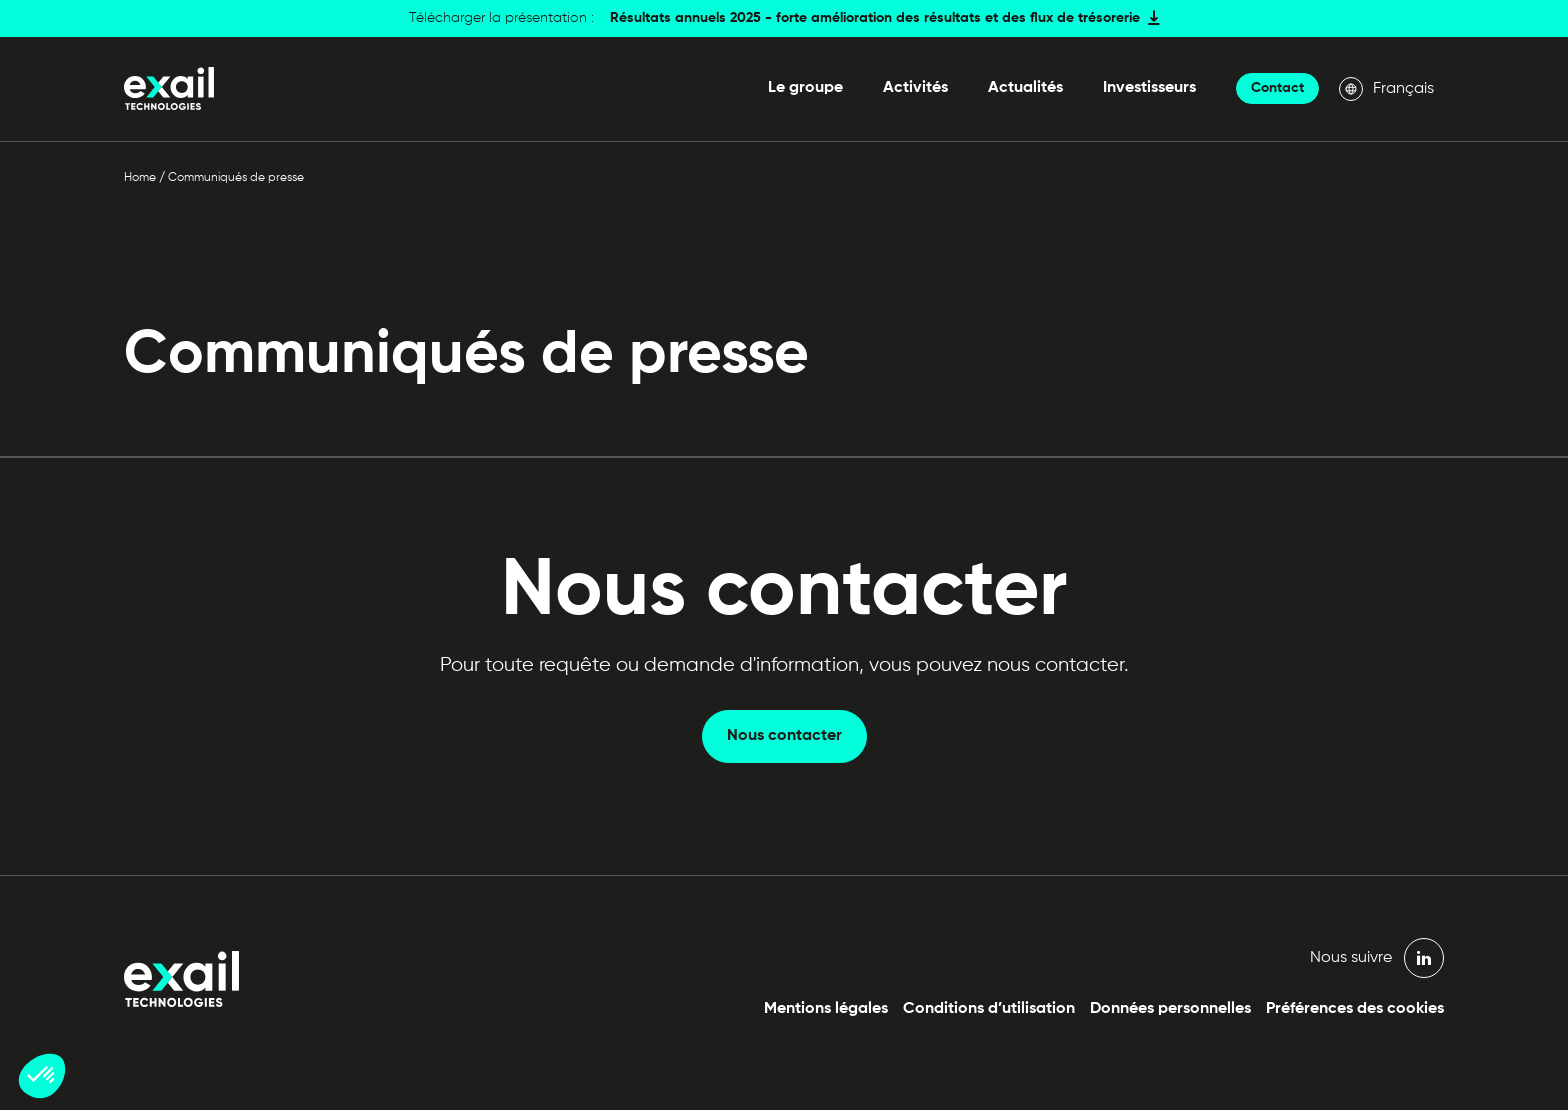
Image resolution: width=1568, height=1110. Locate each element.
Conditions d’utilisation (989, 1009)
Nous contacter (784, 736)
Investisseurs (1149, 88)
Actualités (1025, 88)
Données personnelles (1170, 1009)
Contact (1277, 88)
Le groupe (805, 88)
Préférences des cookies (1355, 1009)
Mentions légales (826, 1009)
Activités (915, 88)
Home (140, 178)
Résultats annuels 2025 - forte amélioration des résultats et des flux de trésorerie (875, 18)
